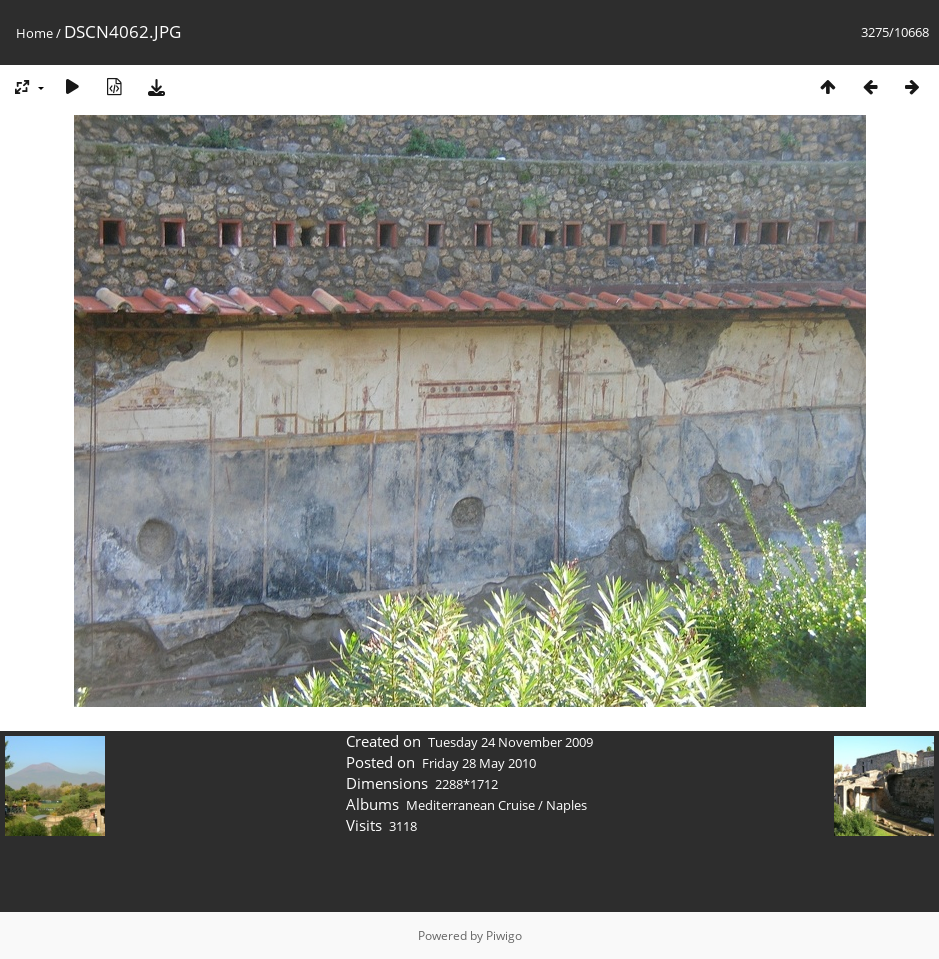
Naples (566, 805)
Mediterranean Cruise (470, 805)
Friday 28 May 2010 (479, 763)
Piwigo (504, 935)
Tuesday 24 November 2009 (510, 742)
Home (34, 33)
